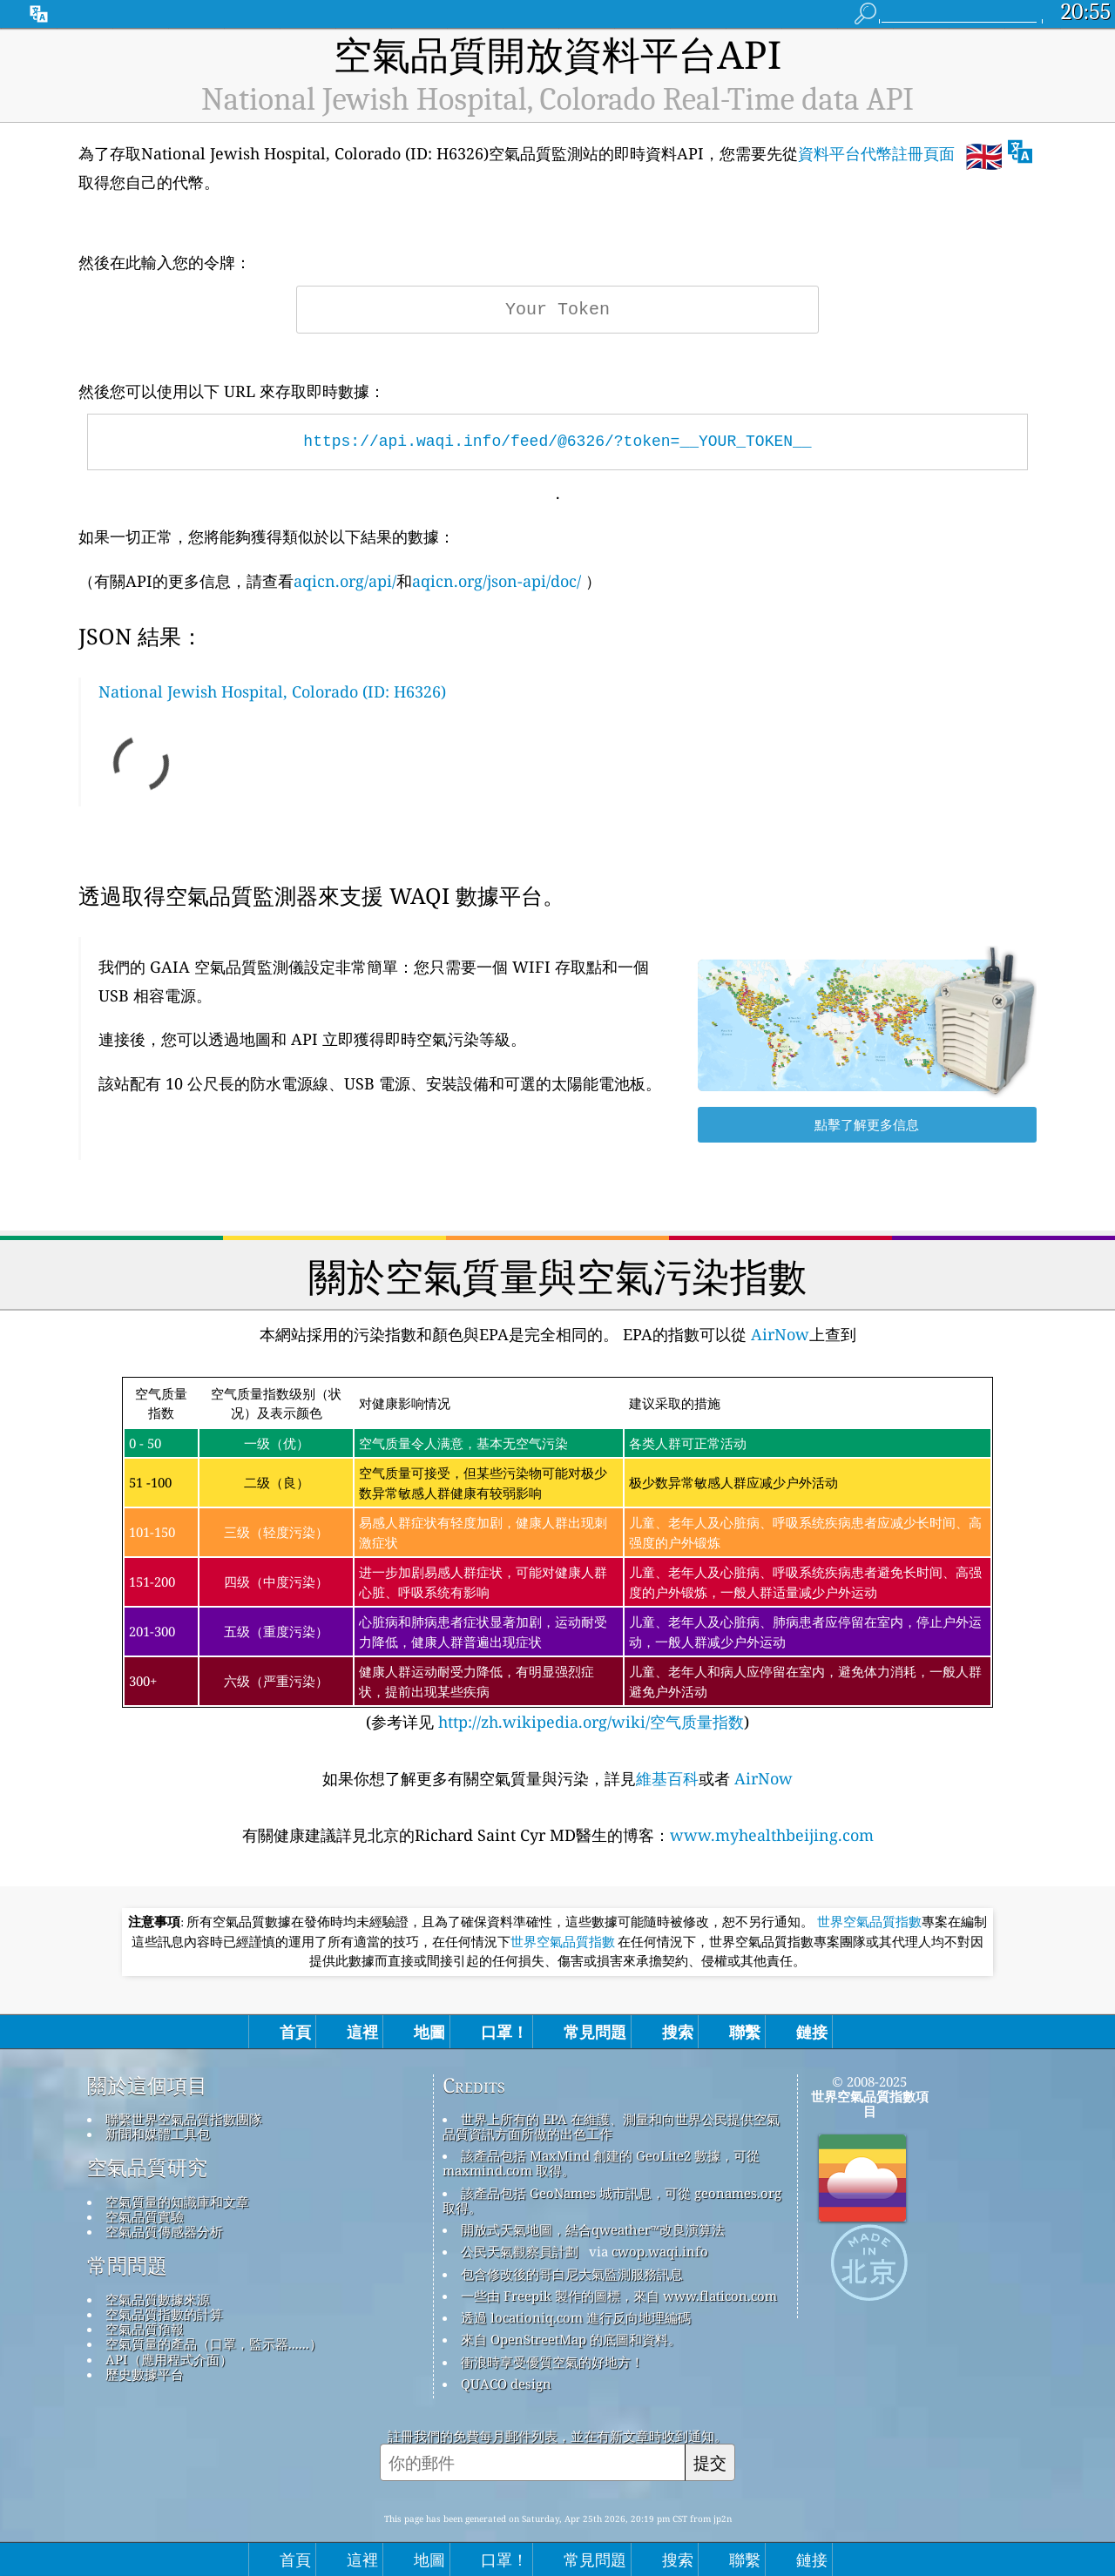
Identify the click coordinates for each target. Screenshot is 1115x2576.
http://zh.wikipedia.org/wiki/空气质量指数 (589, 1721)
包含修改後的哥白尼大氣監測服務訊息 (572, 2274)
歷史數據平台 (144, 2374)
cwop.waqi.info (660, 2251)
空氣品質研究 (147, 2167)
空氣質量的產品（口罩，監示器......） (213, 2343)
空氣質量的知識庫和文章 (177, 2201)
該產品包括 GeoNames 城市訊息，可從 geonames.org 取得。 (612, 2200)
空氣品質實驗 (144, 2216)
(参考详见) (557, 1555)
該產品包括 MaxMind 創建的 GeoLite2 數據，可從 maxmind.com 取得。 (601, 2163)
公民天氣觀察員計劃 (519, 2251)
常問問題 (127, 2266)
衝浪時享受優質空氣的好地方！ (552, 2361)
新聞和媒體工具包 (157, 2133)
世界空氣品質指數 (869, 1922)
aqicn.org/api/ (345, 580)
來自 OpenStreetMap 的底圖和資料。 (571, 2339)
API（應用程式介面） (169, 2359)
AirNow (778, 1334)
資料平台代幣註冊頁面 (876, 153)
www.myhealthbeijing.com (772, 1834)
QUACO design (506, 2383)
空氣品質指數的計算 (164, 2314)
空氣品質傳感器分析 (164, 2231)
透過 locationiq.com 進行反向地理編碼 (576, 2317)
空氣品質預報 (144, 2328)
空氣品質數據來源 (157, 2299)
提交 (709, 2462)
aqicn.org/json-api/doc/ (496, 580)
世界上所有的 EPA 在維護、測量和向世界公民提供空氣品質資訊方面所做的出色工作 (611, 2126)
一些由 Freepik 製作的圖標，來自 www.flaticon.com (619, 2295)
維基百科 (667, 1778)
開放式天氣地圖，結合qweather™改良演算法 (593, 2229)
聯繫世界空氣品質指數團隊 (183, 2119)
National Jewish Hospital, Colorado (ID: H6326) (272, 691)
